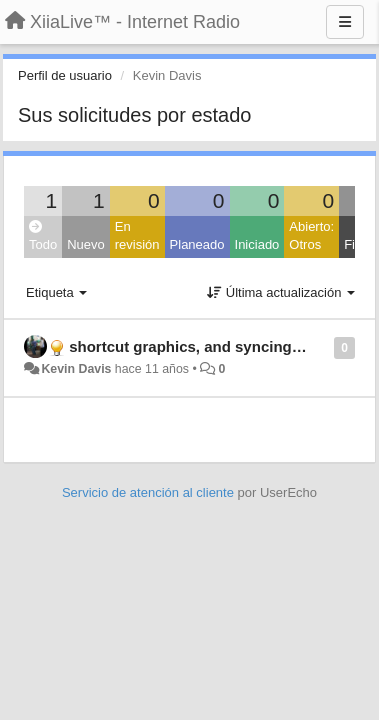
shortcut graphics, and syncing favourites (218, 346)
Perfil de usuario (65, 75)
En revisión (137, 236)
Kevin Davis (76, 369)
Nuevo (86, 244)
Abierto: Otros (311, 236)
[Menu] (345, 22)
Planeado (197, 244)
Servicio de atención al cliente (150, 492)
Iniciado (257, 244)
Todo (43, 236)
